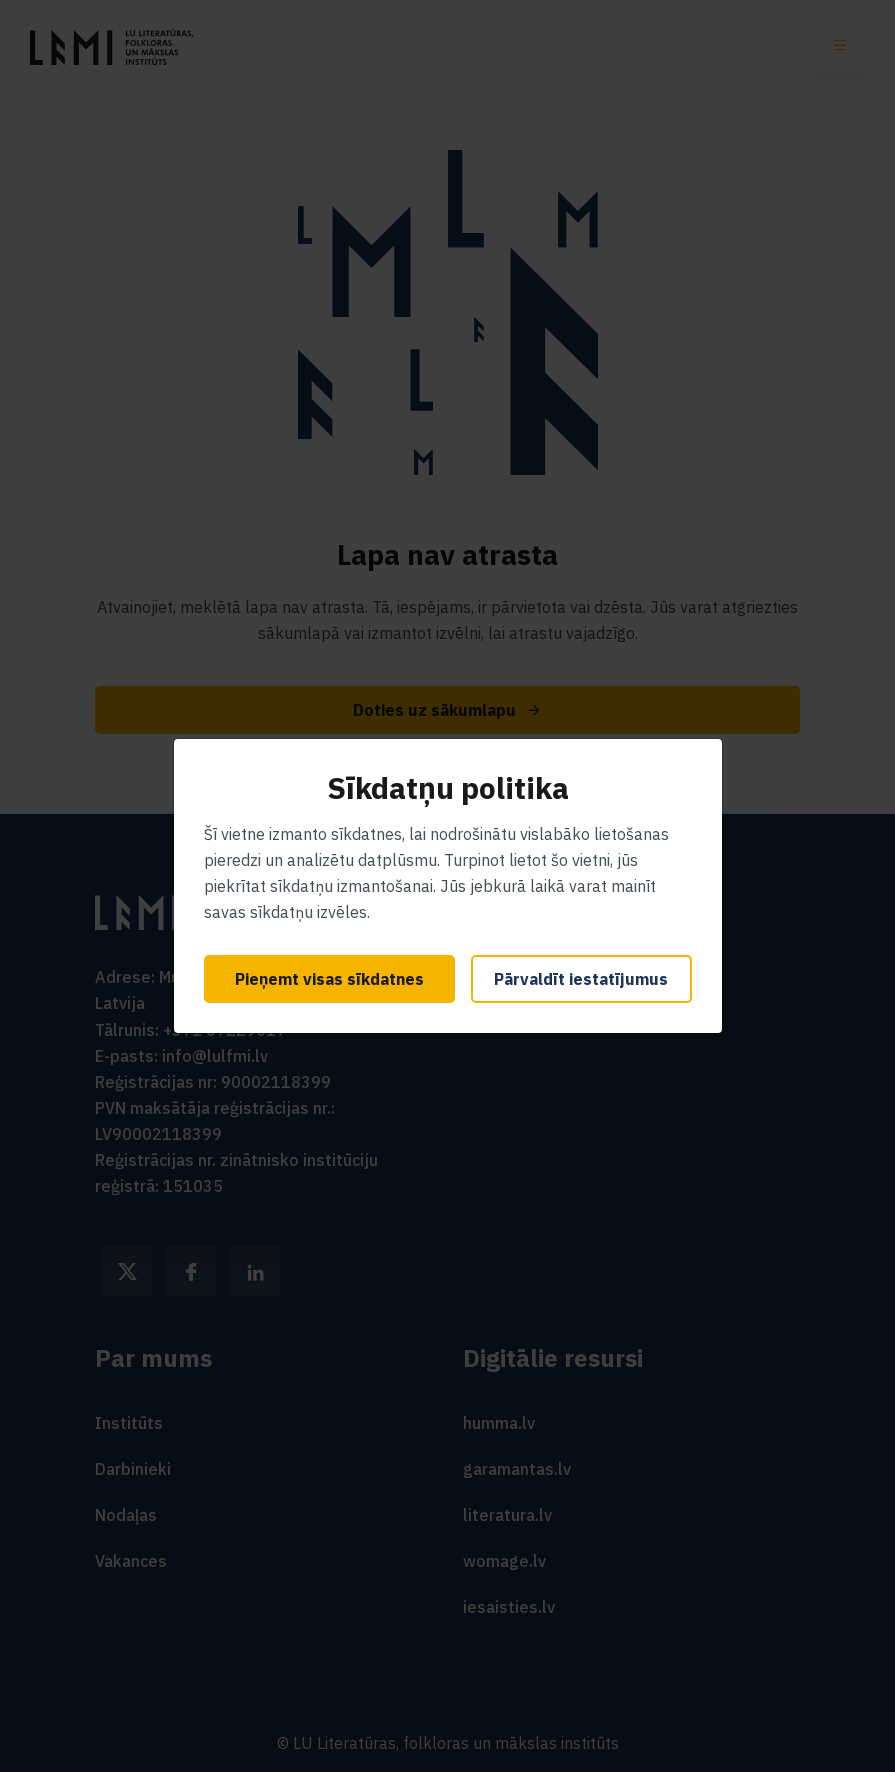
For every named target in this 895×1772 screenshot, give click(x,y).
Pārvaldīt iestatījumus (581, 979)
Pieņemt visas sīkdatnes (329, 979)
